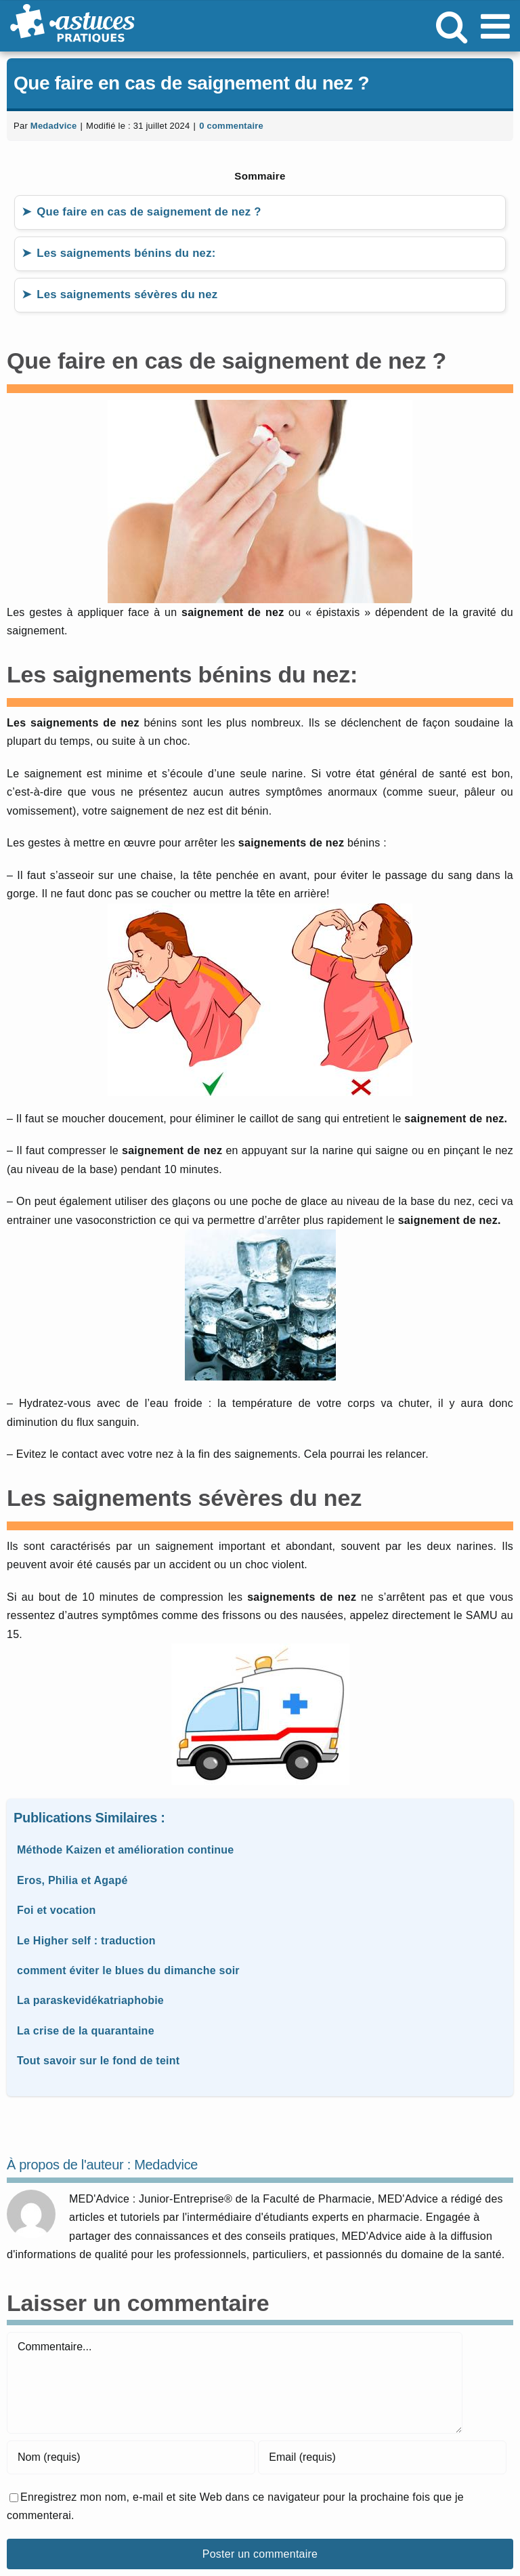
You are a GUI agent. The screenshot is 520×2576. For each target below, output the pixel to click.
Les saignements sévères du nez (127, 294)
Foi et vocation (56, 1910)
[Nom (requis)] (131, 2457)
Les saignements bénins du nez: (126, 253)
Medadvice (53, 126)
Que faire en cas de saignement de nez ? (149, 211)
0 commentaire (231, 126)
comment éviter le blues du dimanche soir (128, 1970)
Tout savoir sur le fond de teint (98, 2060)
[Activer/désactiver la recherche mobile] (451, 26)
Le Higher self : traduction (86, 1940)
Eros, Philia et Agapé (72, 1880)
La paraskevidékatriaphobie (90, 2000)
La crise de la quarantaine (85, 2031)
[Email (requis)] (382, 2457)
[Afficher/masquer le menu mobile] (498, 26)
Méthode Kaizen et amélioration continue (125, 1850)
